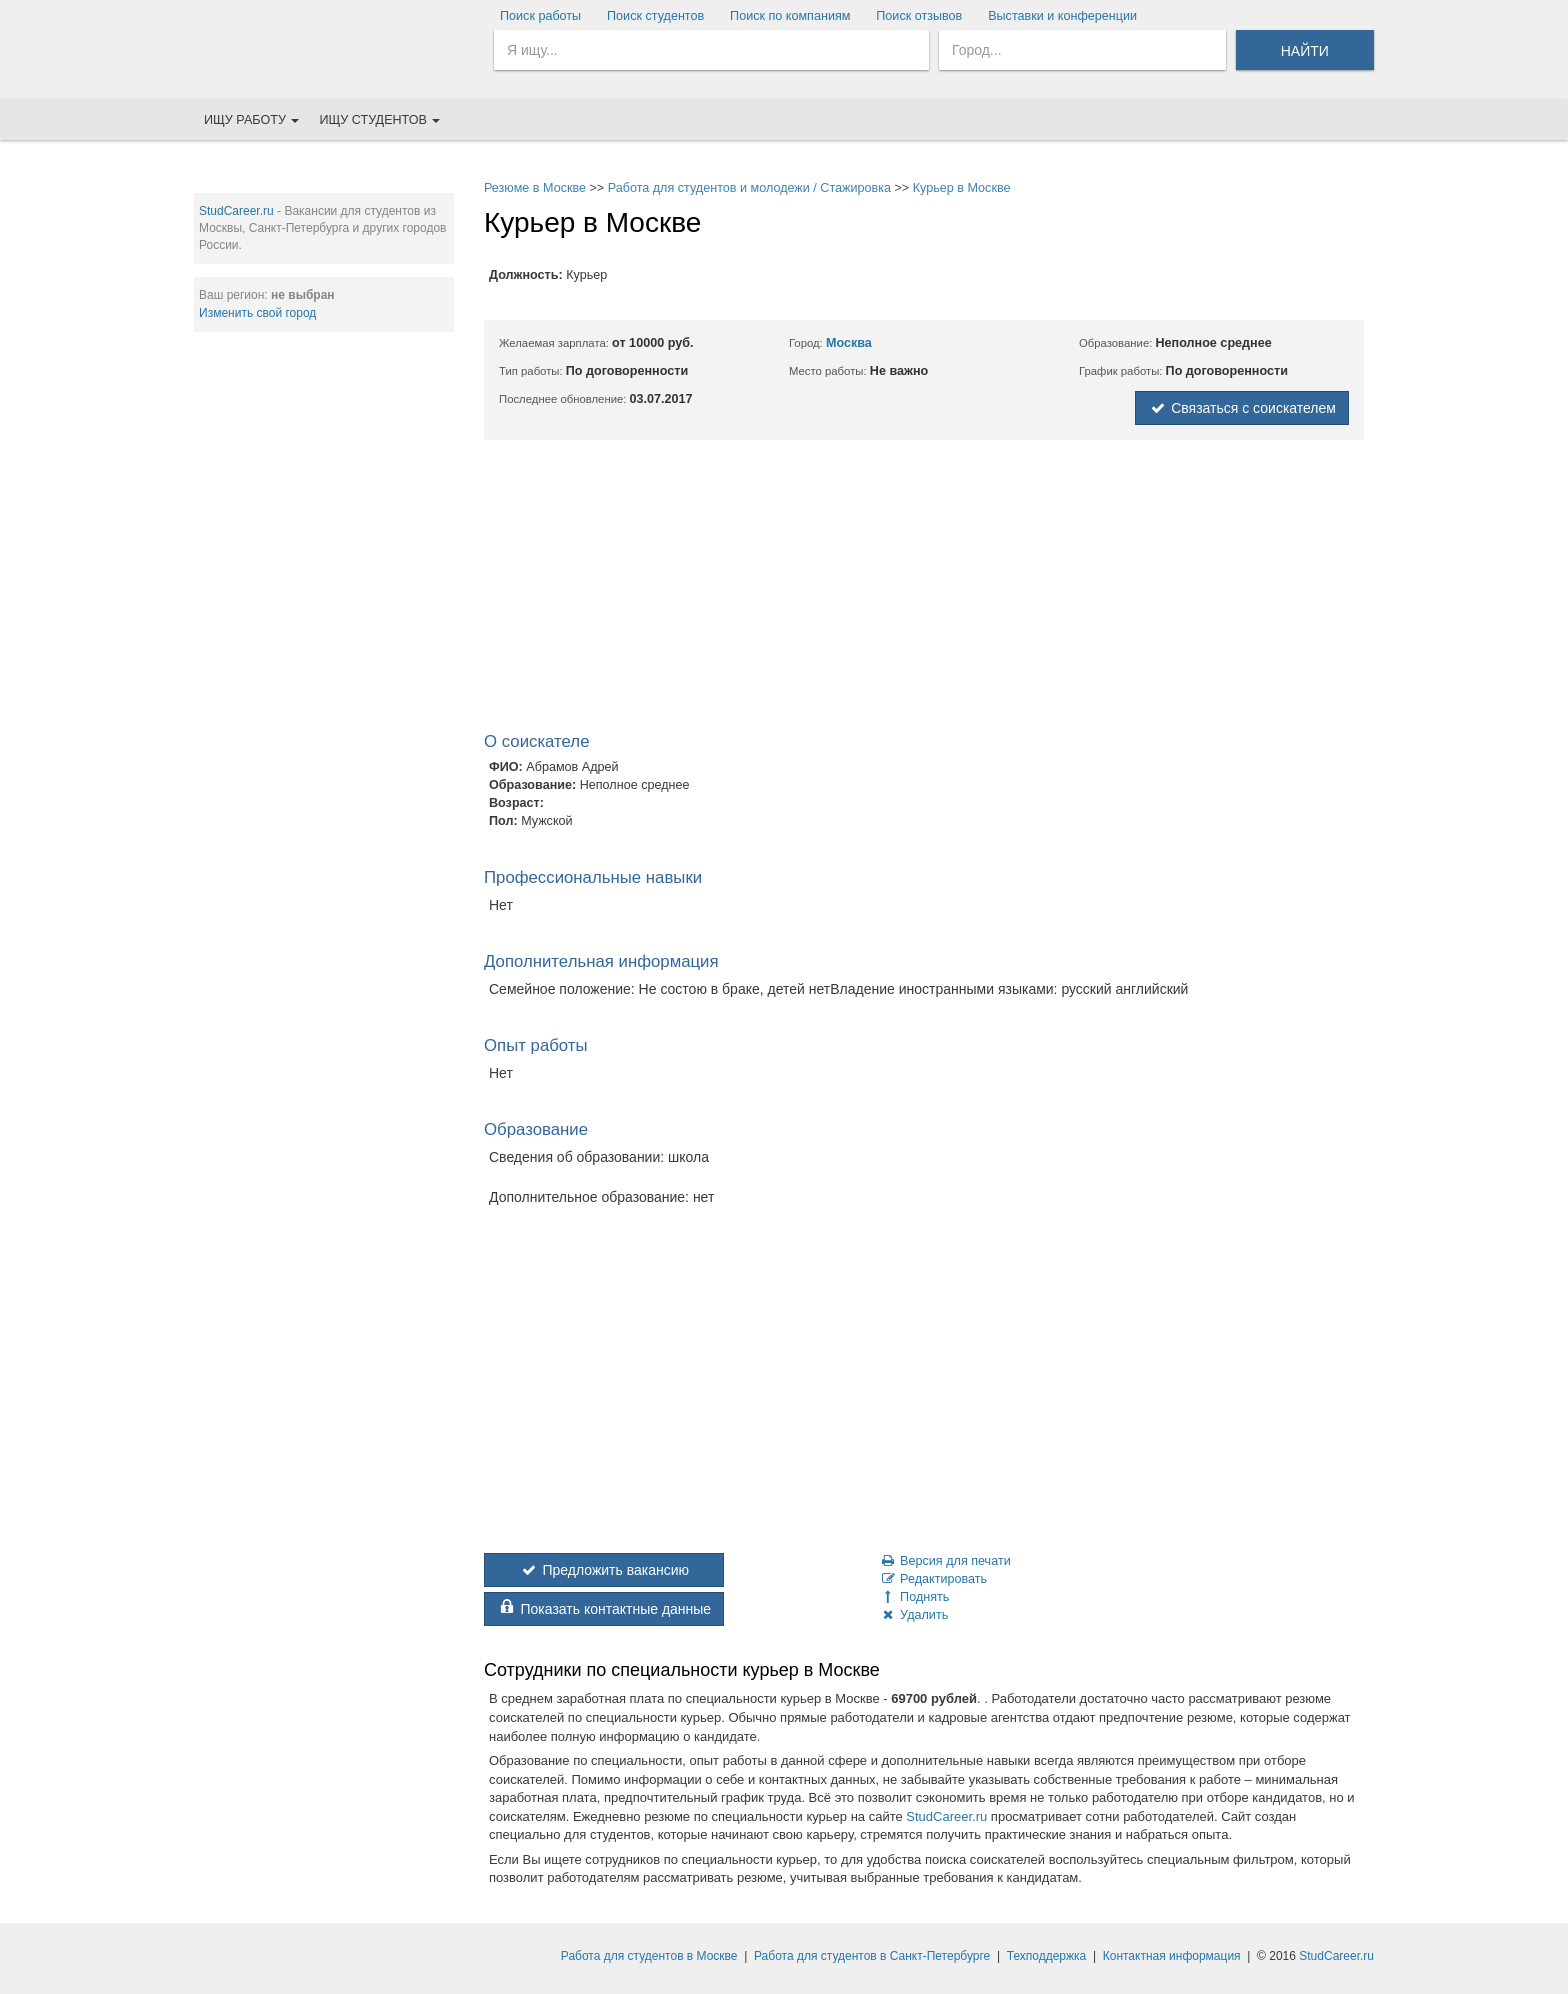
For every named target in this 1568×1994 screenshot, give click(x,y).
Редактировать (933, 1579)
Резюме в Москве (535, 188)
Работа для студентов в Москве (649, 1956)
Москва (849, 343)
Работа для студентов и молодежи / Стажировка (749, 188)
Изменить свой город (257, 313)
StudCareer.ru (236, 211)
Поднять (914, 1597)
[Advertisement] (324, 651)
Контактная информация (1172, 1956)
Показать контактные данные (604, 1609)
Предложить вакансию (604, 1570)
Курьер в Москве (962, 188)
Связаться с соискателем (1242, 408)
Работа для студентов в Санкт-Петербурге (872, 1956)
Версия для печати (945, 1561)
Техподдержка (1047, 1956)
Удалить (913, 1615)
